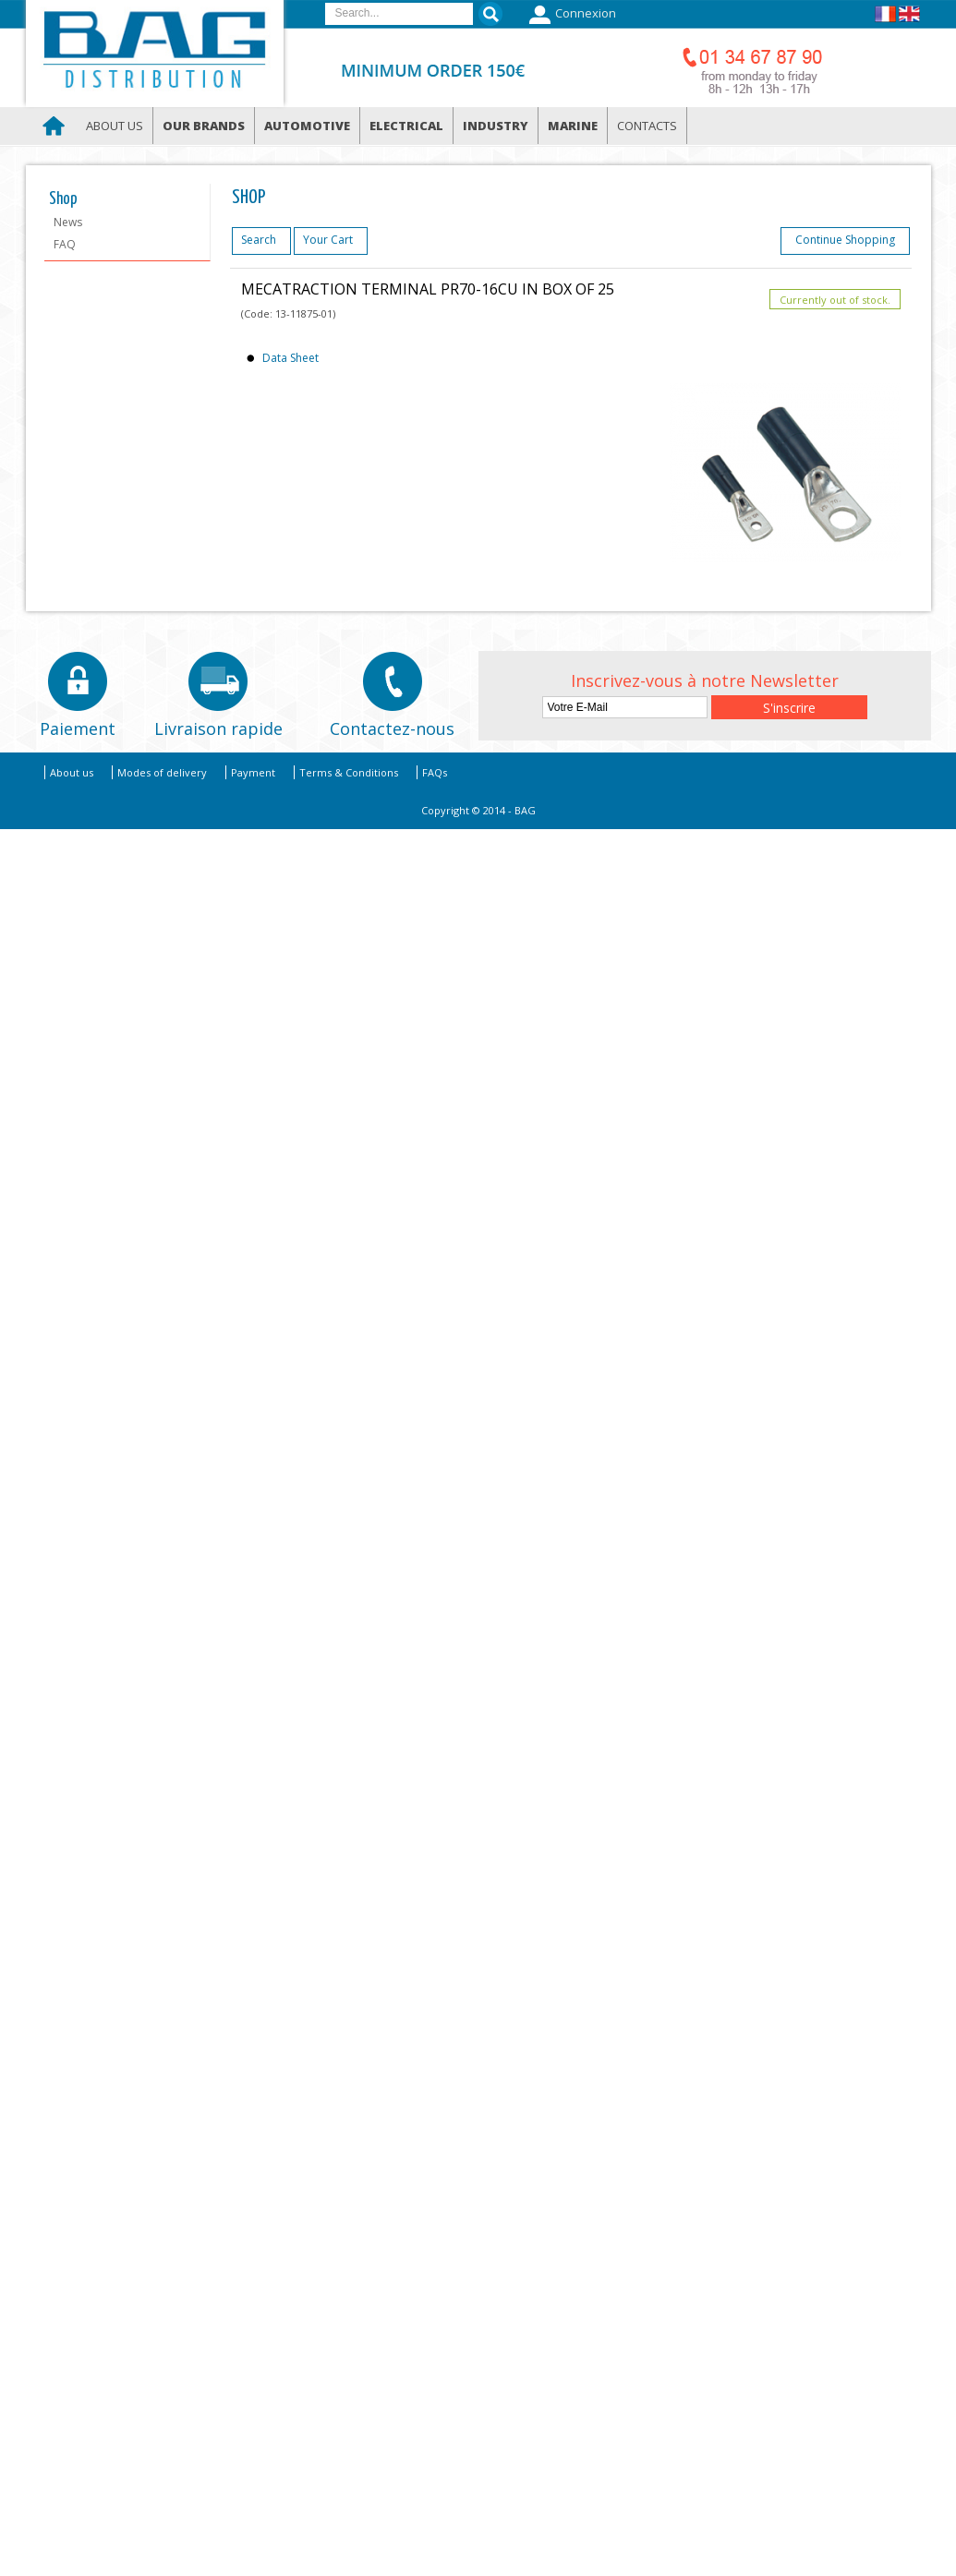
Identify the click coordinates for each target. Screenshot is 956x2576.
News (68, 222)
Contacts (647, 125)
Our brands (204, 125)
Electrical (406, 125)
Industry (495, 125)
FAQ (65, 244)
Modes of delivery (162, 772)
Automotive (307, 125)
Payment (253, 772)
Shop (63, 199)
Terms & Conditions (348, 772)
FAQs (434, 772)
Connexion (570, 15)
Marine (573, 125)
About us (114, 125)
